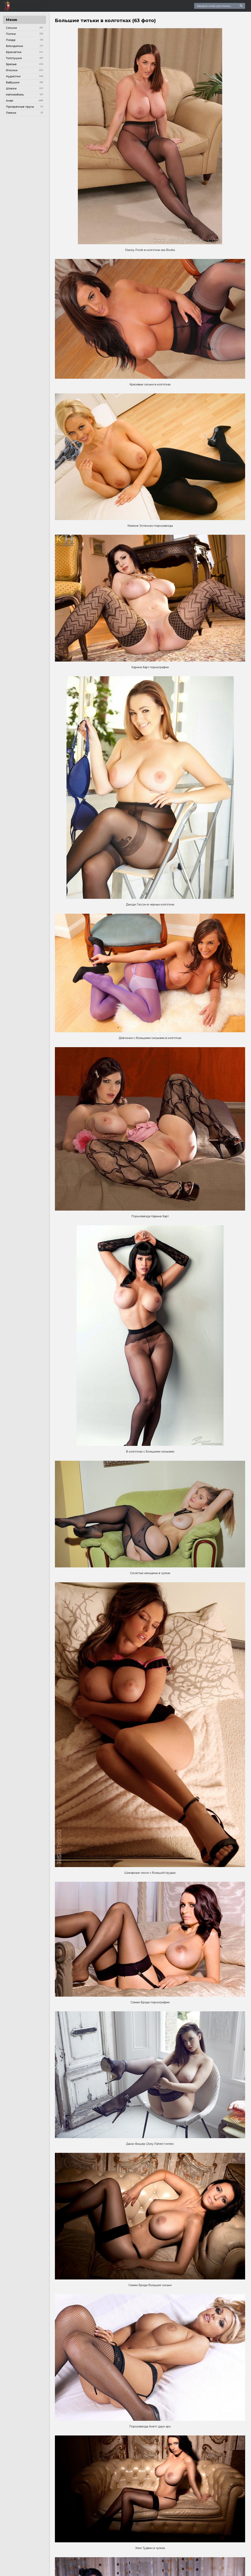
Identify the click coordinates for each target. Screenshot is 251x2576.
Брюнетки (13, 52)
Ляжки (11, 113)
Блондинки (14, 46)
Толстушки (14, 58)
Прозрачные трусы (20, 106)
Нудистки (13, 76)
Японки (11, 70)
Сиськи (11, 28)
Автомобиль (15, 94)
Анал (9, 100)
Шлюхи (11, 88)
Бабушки (12, 82)
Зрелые (11, 64)
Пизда (10, 40)
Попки (11, 34)
